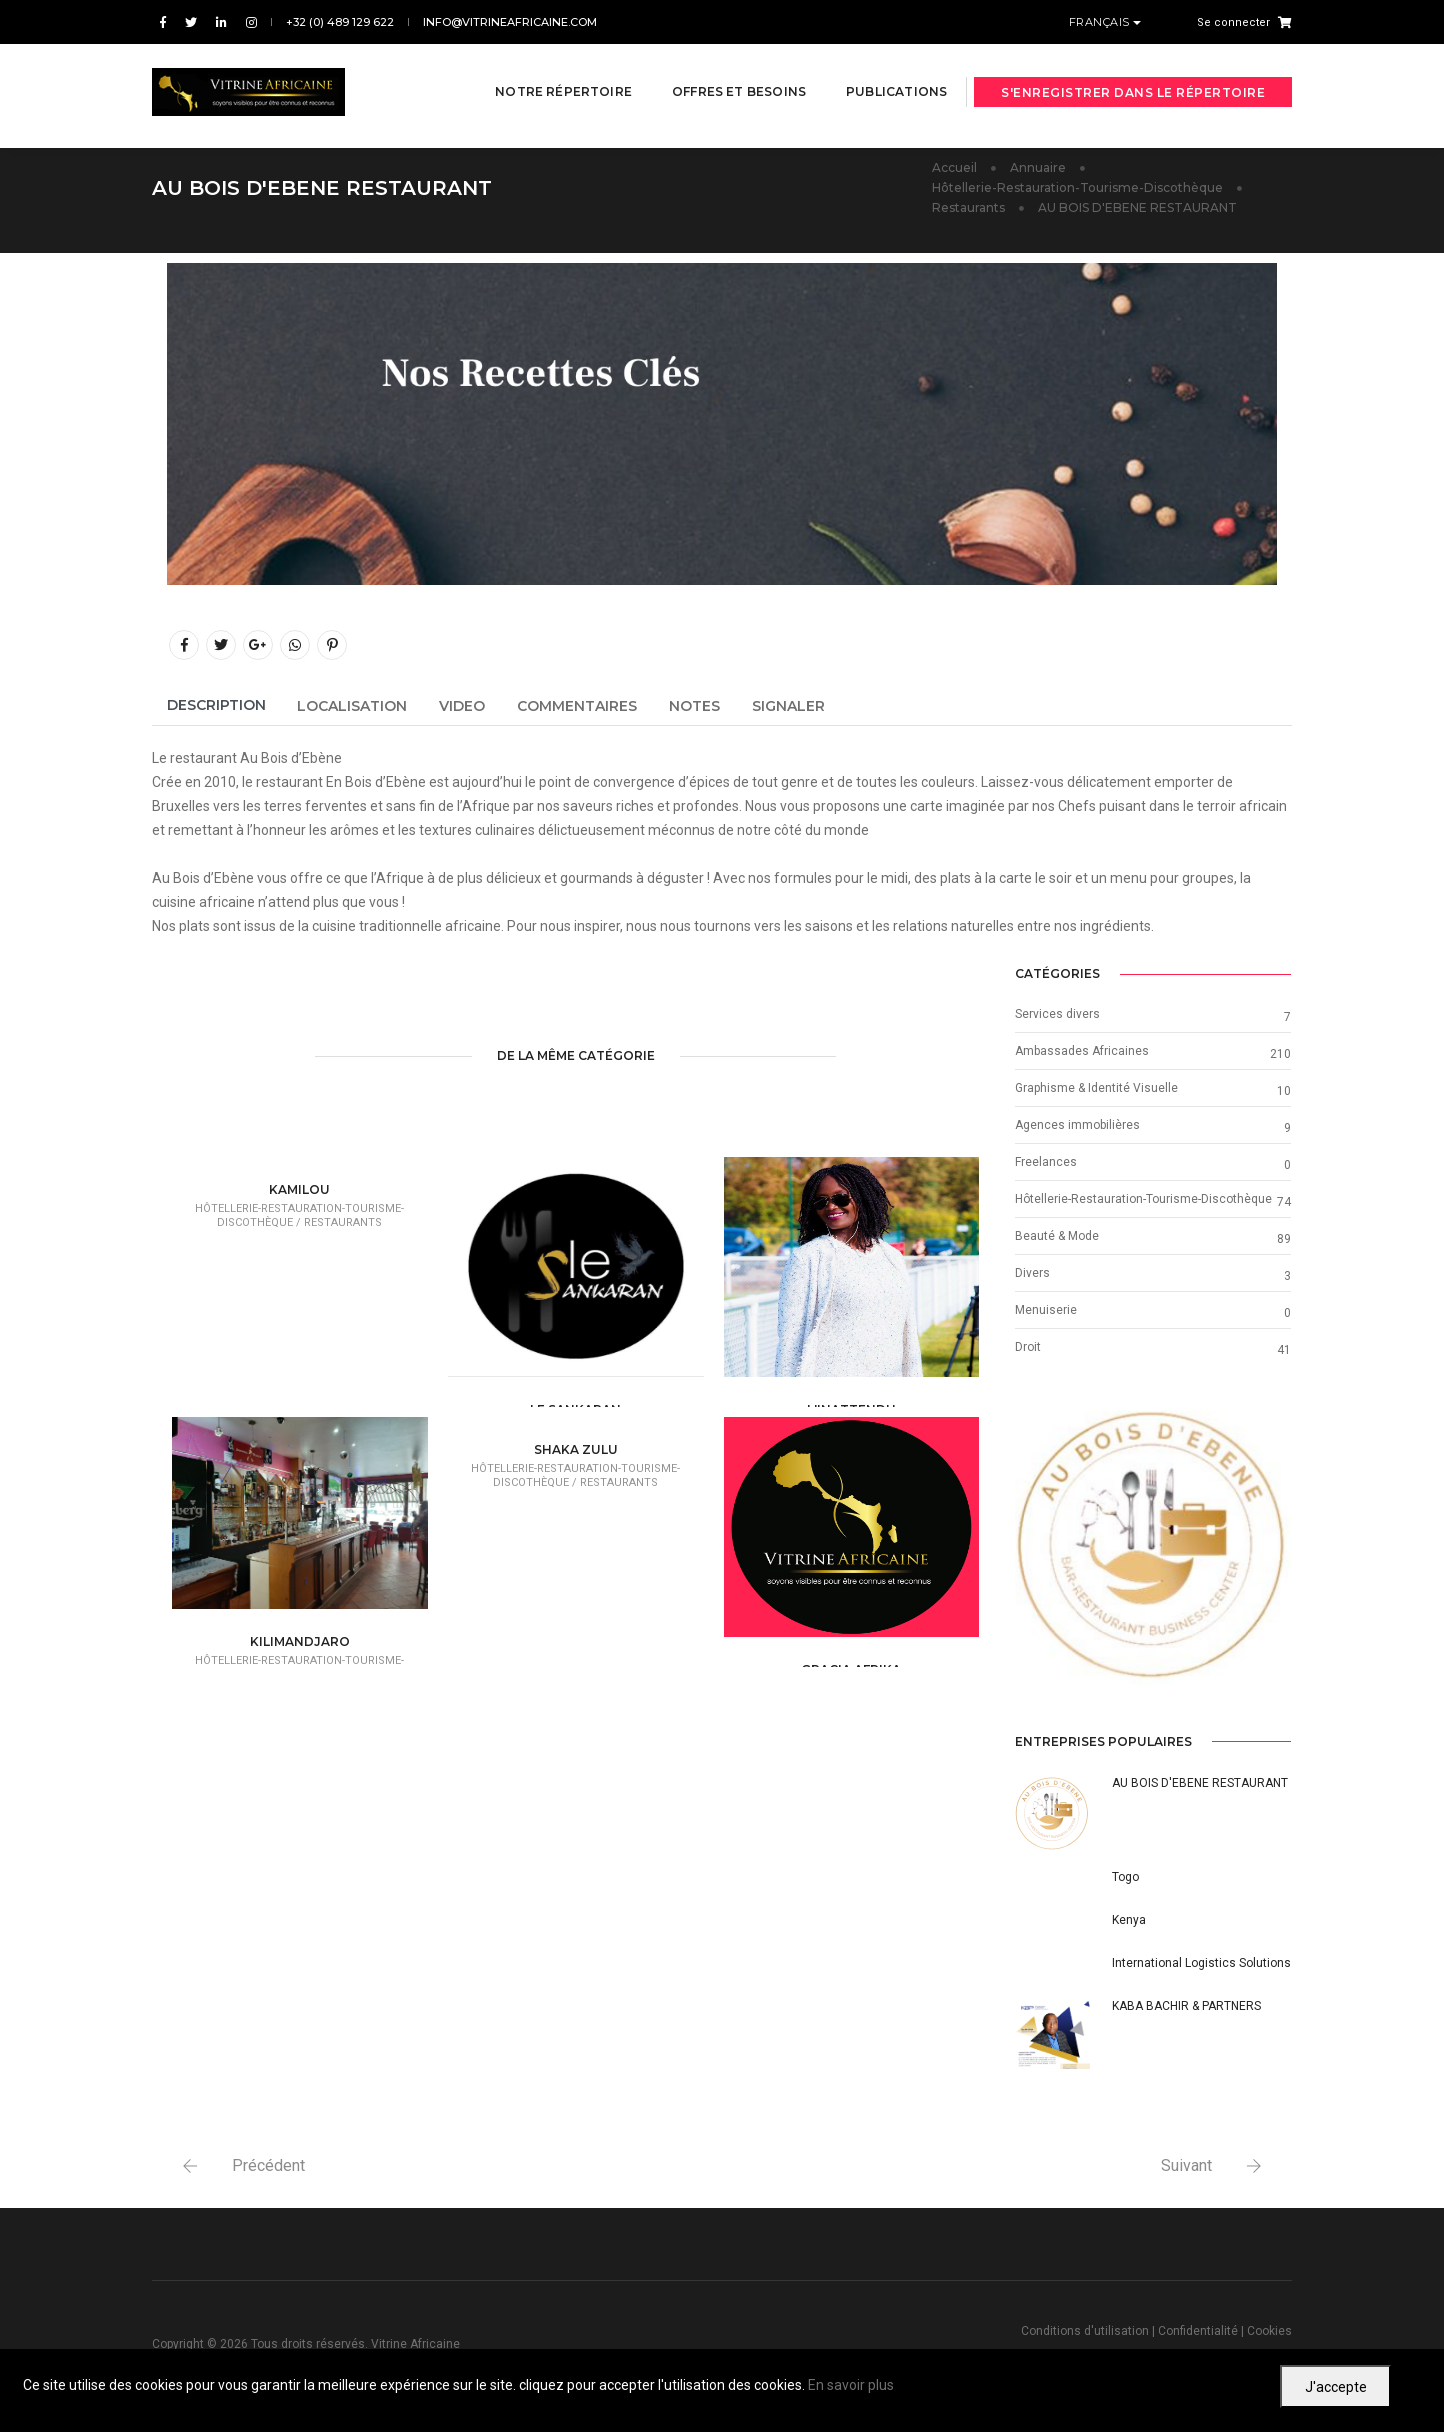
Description (216, 698)
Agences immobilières (1077, 1118)
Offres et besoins (720, 71)
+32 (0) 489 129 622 (340, 22)
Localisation (352, 699)
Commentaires (577, 699)
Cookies (1269, 2325)
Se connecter (1233, 22)
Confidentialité (1198, 2325)
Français (1101, 22)
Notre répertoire (544, 71)
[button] (1035, 1541)
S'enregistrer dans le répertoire (1133, 72)
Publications (877, 71)
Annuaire (1038, 160)
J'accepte (1336, 2387)
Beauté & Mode (1057, 1229)
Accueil (954, 160)
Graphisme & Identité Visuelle (1096, 1081)
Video (462, 699)
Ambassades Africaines (1082, 1044)
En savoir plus (851, 2385)
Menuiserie (1046, 1303)
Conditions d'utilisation (1085, 2325)
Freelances (1046, 1155)
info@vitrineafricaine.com (510, 22)
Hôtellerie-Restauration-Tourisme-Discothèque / (299, 1209)
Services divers (1057, 1007)
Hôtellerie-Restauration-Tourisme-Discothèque (1077, 180)
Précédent (268, 2159)
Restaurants (968, 200)
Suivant (1186, 2159)
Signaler (788, 699)
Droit (1028, 1340)
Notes (694, 699)
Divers (1032, 1266)
